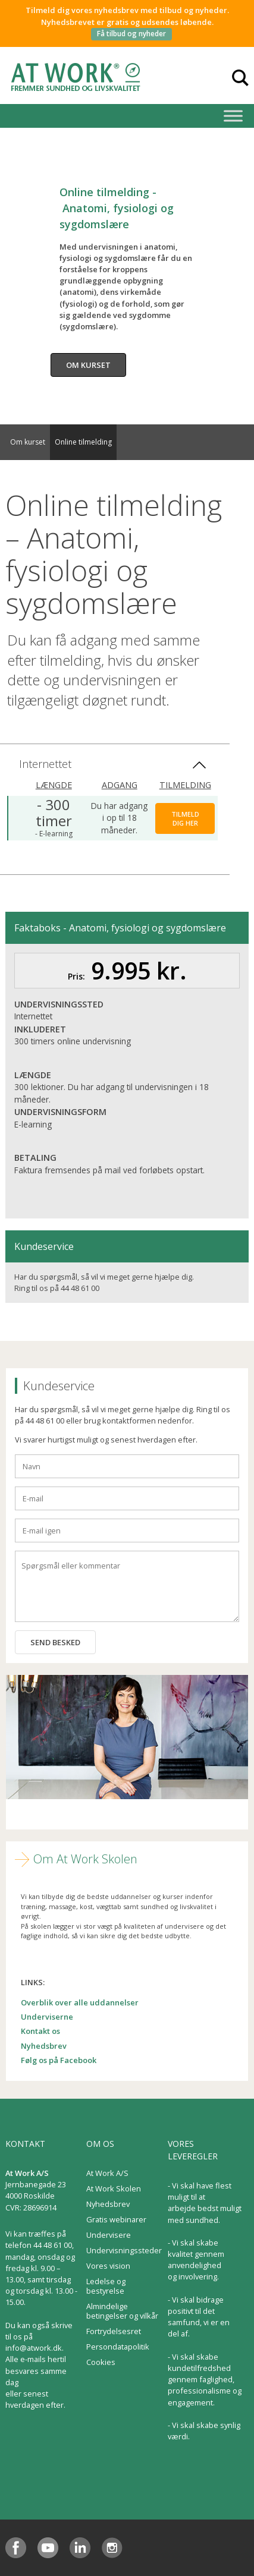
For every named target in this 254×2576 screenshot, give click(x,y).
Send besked (55, 1642)
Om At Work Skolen (85, 1859)
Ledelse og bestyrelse (106, 2286)
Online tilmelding (83, 442)
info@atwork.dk (33, 2347)
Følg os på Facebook (58, 2060)
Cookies (100, 2362)
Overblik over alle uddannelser (80, 2002)
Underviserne (47, 2016)
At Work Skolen (113, 2188)
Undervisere (108, 2234)
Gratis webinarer (116, 2219)
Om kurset (88, 365)
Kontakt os (40, 2031)
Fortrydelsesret (113, 2331)
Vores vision (108, 2265)
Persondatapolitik (117, 2346)
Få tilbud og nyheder (131, 34)
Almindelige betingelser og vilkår (122, 2311)
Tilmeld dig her (185, 818)
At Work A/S (107, 2173)
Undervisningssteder (124, 2250)
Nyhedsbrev (44, 2045)
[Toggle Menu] (233, 115)
